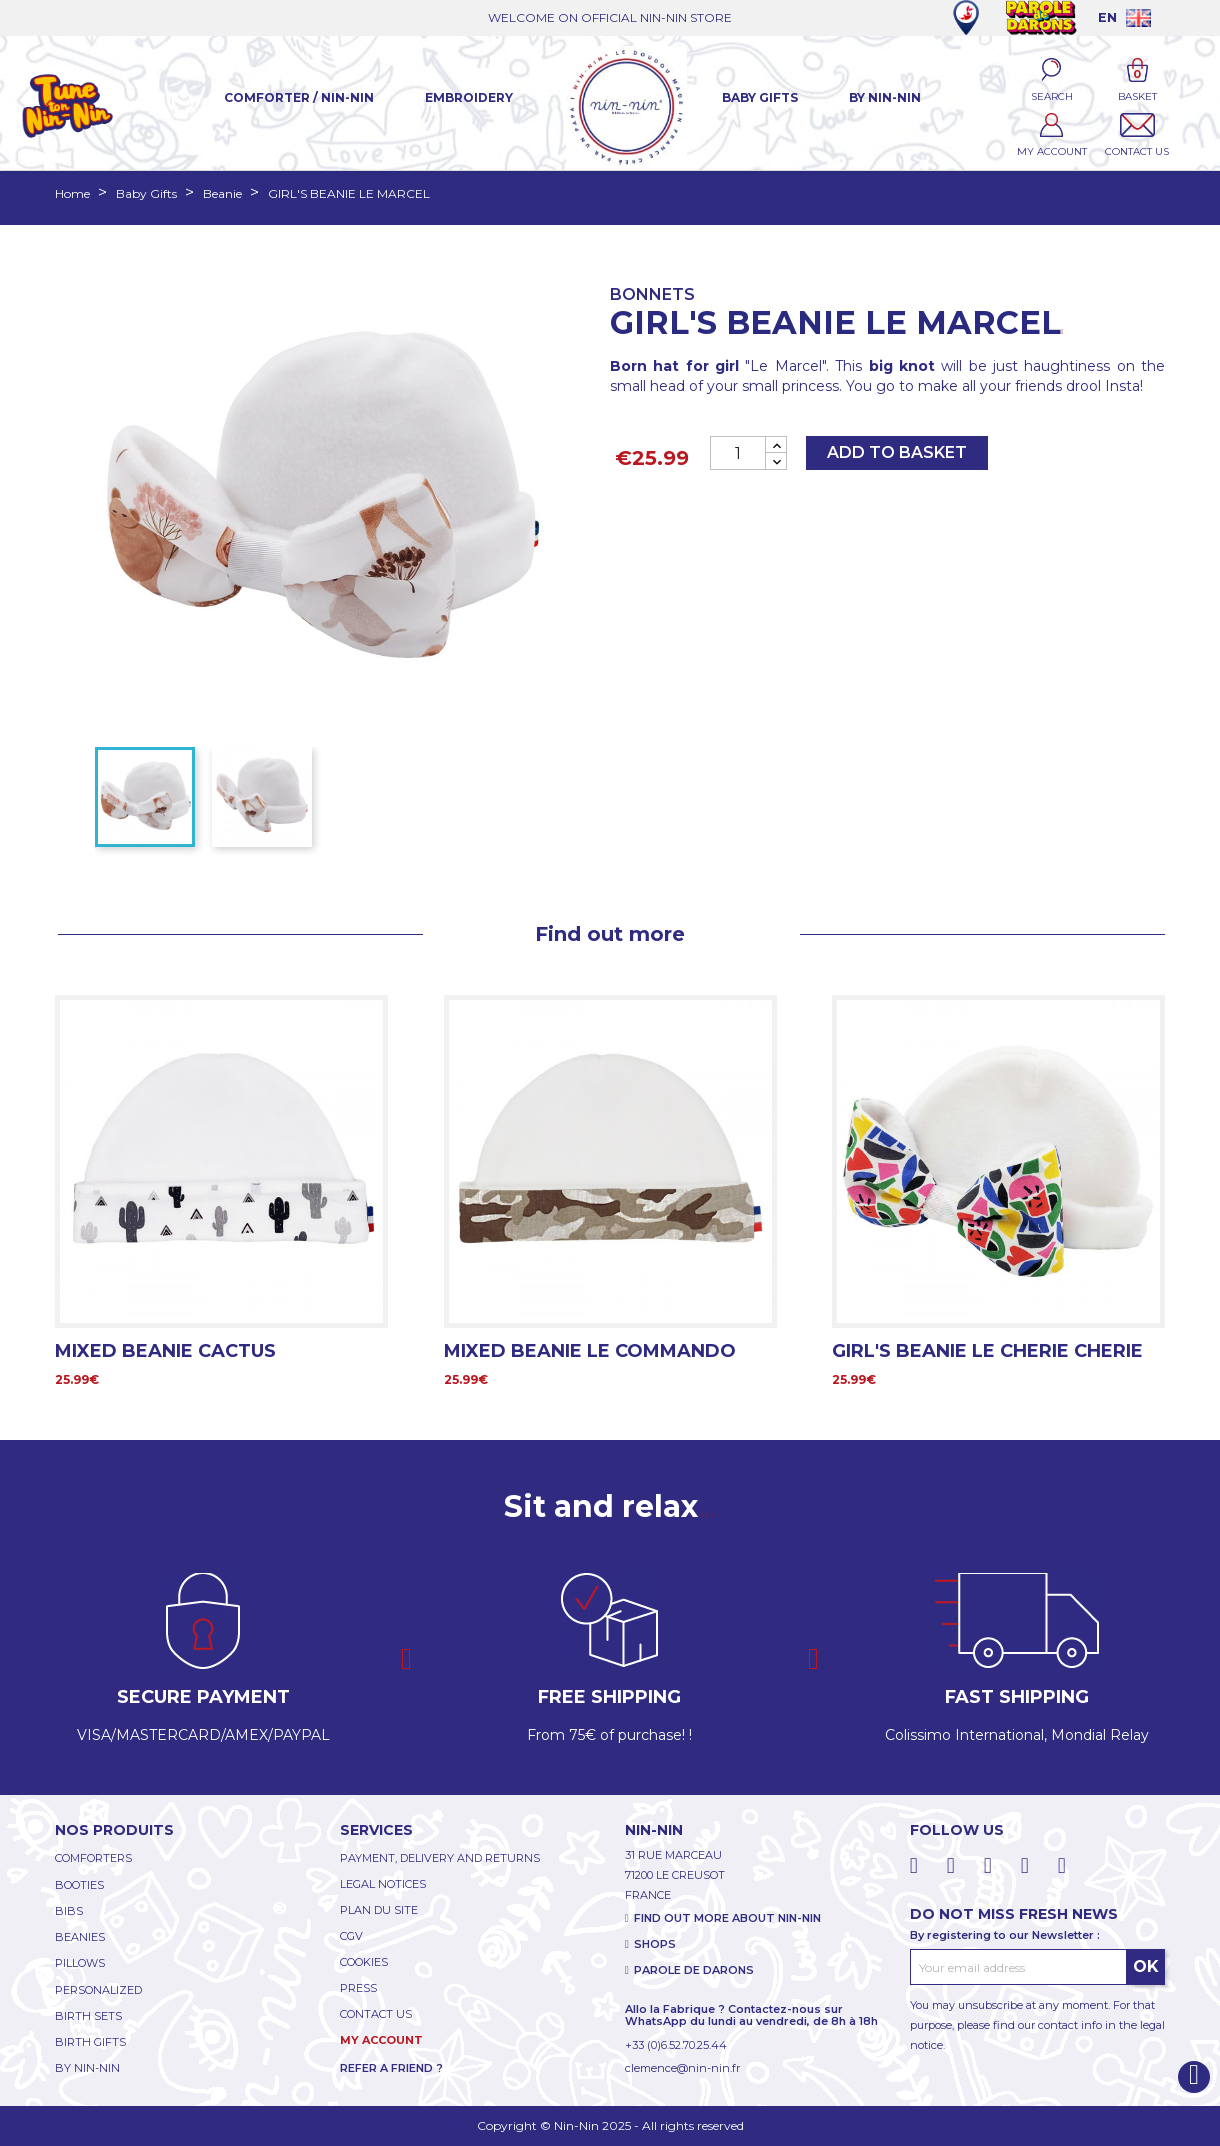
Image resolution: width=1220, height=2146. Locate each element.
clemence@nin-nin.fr (682, 2068)
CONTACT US (376, 2014)
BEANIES (80, 1937)
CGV (351, 1936)
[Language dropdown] (1124, 17)
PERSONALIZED (98, 1990)
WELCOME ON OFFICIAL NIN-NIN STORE (610, 17)
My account (381, 2040)
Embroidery (469, 97)
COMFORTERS (93, 1858)
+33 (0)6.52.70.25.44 (676, 2045)
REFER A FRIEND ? (391, 2068)
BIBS (69, 1911)
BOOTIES (79, 1885)
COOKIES (364, 1962)
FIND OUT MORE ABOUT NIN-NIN (727, 1918)
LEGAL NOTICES (383, 1884)
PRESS (358, 1988)
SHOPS (655, 1944)
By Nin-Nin (885, 97)
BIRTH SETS (88, 2016)
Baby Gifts (760, 97)
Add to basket (897, 452)
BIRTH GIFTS (90, 2042)
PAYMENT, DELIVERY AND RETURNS (440, 1858)
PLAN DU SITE (379, 1910)
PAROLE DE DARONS (694, 1970)
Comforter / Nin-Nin (299, 97)
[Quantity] (738, 453)
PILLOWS (80, 1963)
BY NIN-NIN (87, 2068)
